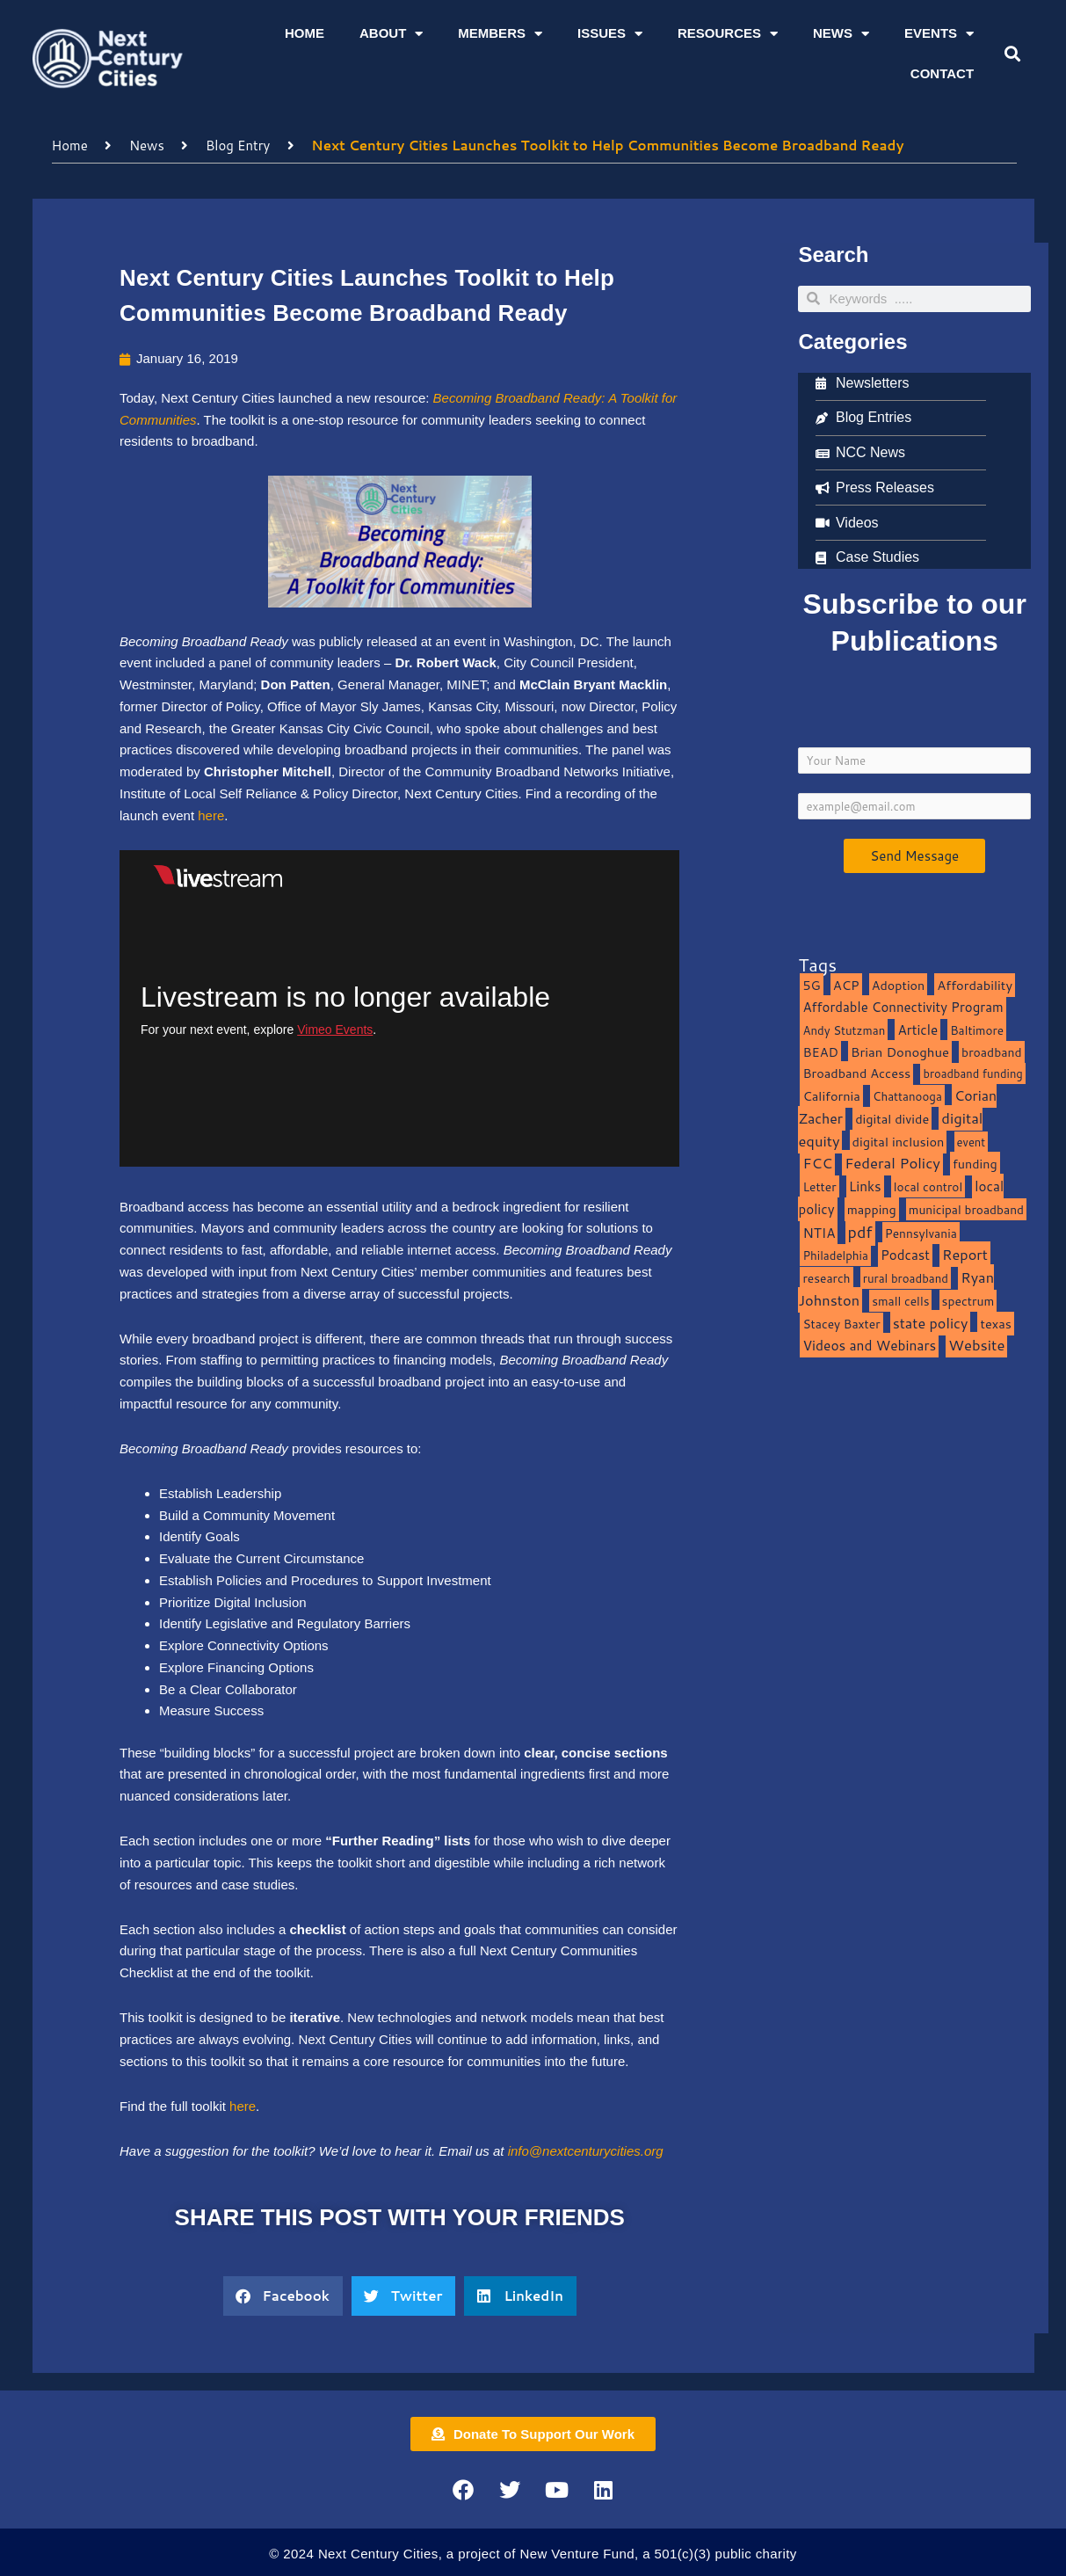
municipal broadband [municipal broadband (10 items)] (966, 1209)
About (391, 33)
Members (500, 33)
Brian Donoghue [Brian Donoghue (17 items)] (900, 1052)
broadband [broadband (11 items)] (991, 1052)
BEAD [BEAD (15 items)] (820, 1052)
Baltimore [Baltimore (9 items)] (977, 1030)
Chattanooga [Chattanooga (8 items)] (907, 1096)
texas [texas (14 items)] (995, 1323)
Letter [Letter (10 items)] (819, 1186)
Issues (609, 33)
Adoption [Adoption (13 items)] (898, 985)
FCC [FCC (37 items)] (817, 1163)
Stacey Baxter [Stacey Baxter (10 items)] (841, 1323)
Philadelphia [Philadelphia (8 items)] (834, 1255)
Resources (728, 33)
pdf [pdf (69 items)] (860, 1231)
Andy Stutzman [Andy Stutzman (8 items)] (843, 1030)
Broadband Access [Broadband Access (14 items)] (856, 1073)
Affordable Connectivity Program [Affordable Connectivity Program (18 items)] (902, 1007)
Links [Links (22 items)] (865, 1186)
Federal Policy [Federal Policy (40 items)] (892, 1163)
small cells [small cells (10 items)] (900, 1300)
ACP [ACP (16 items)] (846, 985)
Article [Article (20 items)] (917, 1029)
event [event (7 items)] (971, 1142)
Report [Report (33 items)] (965, 1254)
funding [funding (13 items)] (975, 1163)
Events (939, 33)
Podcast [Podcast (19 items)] (905, 1254)
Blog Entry (238, 145)
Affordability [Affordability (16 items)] (974, 985)
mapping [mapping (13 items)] (871, 1209)
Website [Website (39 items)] (976, 1345)
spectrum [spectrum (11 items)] (968, 1300)
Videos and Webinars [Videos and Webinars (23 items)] (869, 1345)
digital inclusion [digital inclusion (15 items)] (898, 1141)
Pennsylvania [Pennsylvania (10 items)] (921, 1233)
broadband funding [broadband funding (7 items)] (972, 1073)
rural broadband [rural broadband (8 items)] (905, 1278)
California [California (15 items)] (830, 1096)
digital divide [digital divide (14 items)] (892, 1119)
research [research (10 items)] (826, 1278)
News (841, 33)
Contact (942, 73)
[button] (1012, 54)
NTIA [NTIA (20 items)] (818, 1232)
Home (304, 32)
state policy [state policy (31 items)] (930, 1323)
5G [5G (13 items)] (811, 985)
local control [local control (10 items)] (928, 1186)
